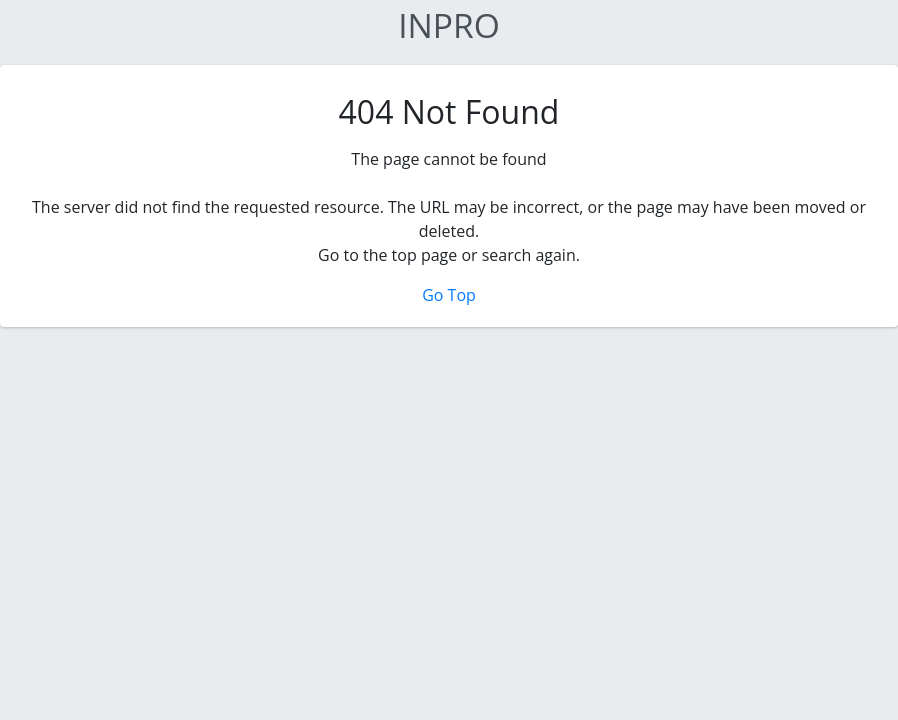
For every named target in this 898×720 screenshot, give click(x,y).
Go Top (449, 295)
